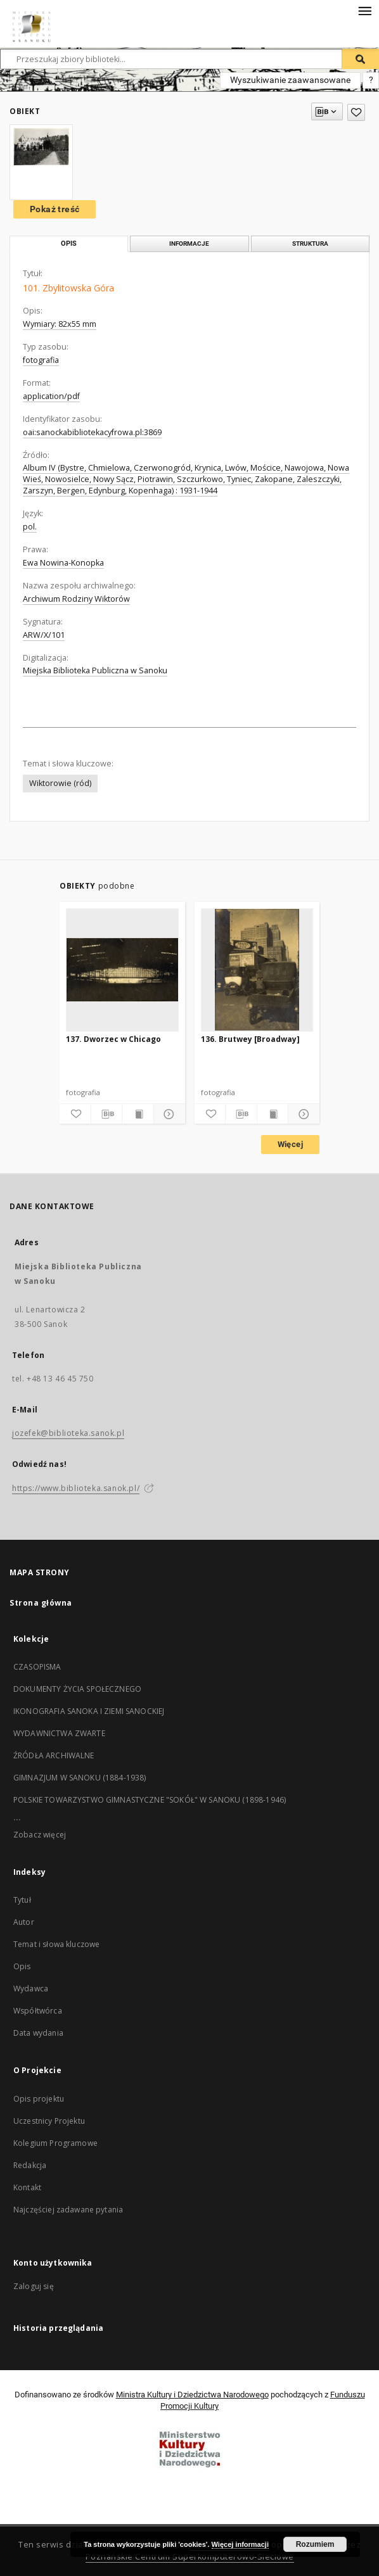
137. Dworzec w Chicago (113, 1039)
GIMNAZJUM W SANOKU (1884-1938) (79, 1777)
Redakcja (29, 2165)
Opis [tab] (69, 243)
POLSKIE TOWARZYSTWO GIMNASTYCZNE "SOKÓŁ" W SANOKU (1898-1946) (149, 1799)
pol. (30, 526)
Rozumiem (315, 2544)
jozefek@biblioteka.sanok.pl (68, 1433)
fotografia (41, 360)
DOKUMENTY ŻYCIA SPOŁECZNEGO (77, 1689)
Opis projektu (38, 2098)
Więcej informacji (240, 2544)
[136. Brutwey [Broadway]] (257, 970)
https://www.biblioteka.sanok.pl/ (75, 1488)
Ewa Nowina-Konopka (63, 562)
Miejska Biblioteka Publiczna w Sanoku (95, 670)
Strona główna (41, 1602)
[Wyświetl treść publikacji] (137, 1114)
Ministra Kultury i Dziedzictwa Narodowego (192, 2394)
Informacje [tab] (189, 243)
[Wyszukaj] (360, 59)
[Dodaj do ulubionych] (356, 112)
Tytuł (22, 1899)
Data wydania (38, 2032)
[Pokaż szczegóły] (167, 1114)
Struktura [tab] (310, 243)
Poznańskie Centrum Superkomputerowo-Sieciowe (190, 2556)
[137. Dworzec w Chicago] (122, 970)
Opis (22, 1966)
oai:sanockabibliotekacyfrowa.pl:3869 (92, 432)
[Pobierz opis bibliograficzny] (106, 1114)
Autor (23, 1922)
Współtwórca (37, 2010)
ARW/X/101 (44, 635)
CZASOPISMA (37, 1666)
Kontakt (27, 2187)
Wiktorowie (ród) (60, 783)
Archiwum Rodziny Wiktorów (76, 598)
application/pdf (51, 396)
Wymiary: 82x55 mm (59, 324)
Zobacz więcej (39, 1834)
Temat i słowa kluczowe (56, 1944)
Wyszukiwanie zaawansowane (290, 80)
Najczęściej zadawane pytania (68, 2209)
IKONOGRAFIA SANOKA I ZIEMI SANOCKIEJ (88, 1711)
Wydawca (30, 1988)
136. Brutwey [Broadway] (250, 1039)
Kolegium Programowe (55, 2143)
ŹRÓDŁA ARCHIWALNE (53, 1755)
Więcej (290, 1144)
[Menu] (364, 10)
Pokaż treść (54, 209)
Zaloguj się (33, 2286)
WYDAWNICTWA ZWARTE (59, 1733)
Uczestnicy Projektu (49, 2121)
